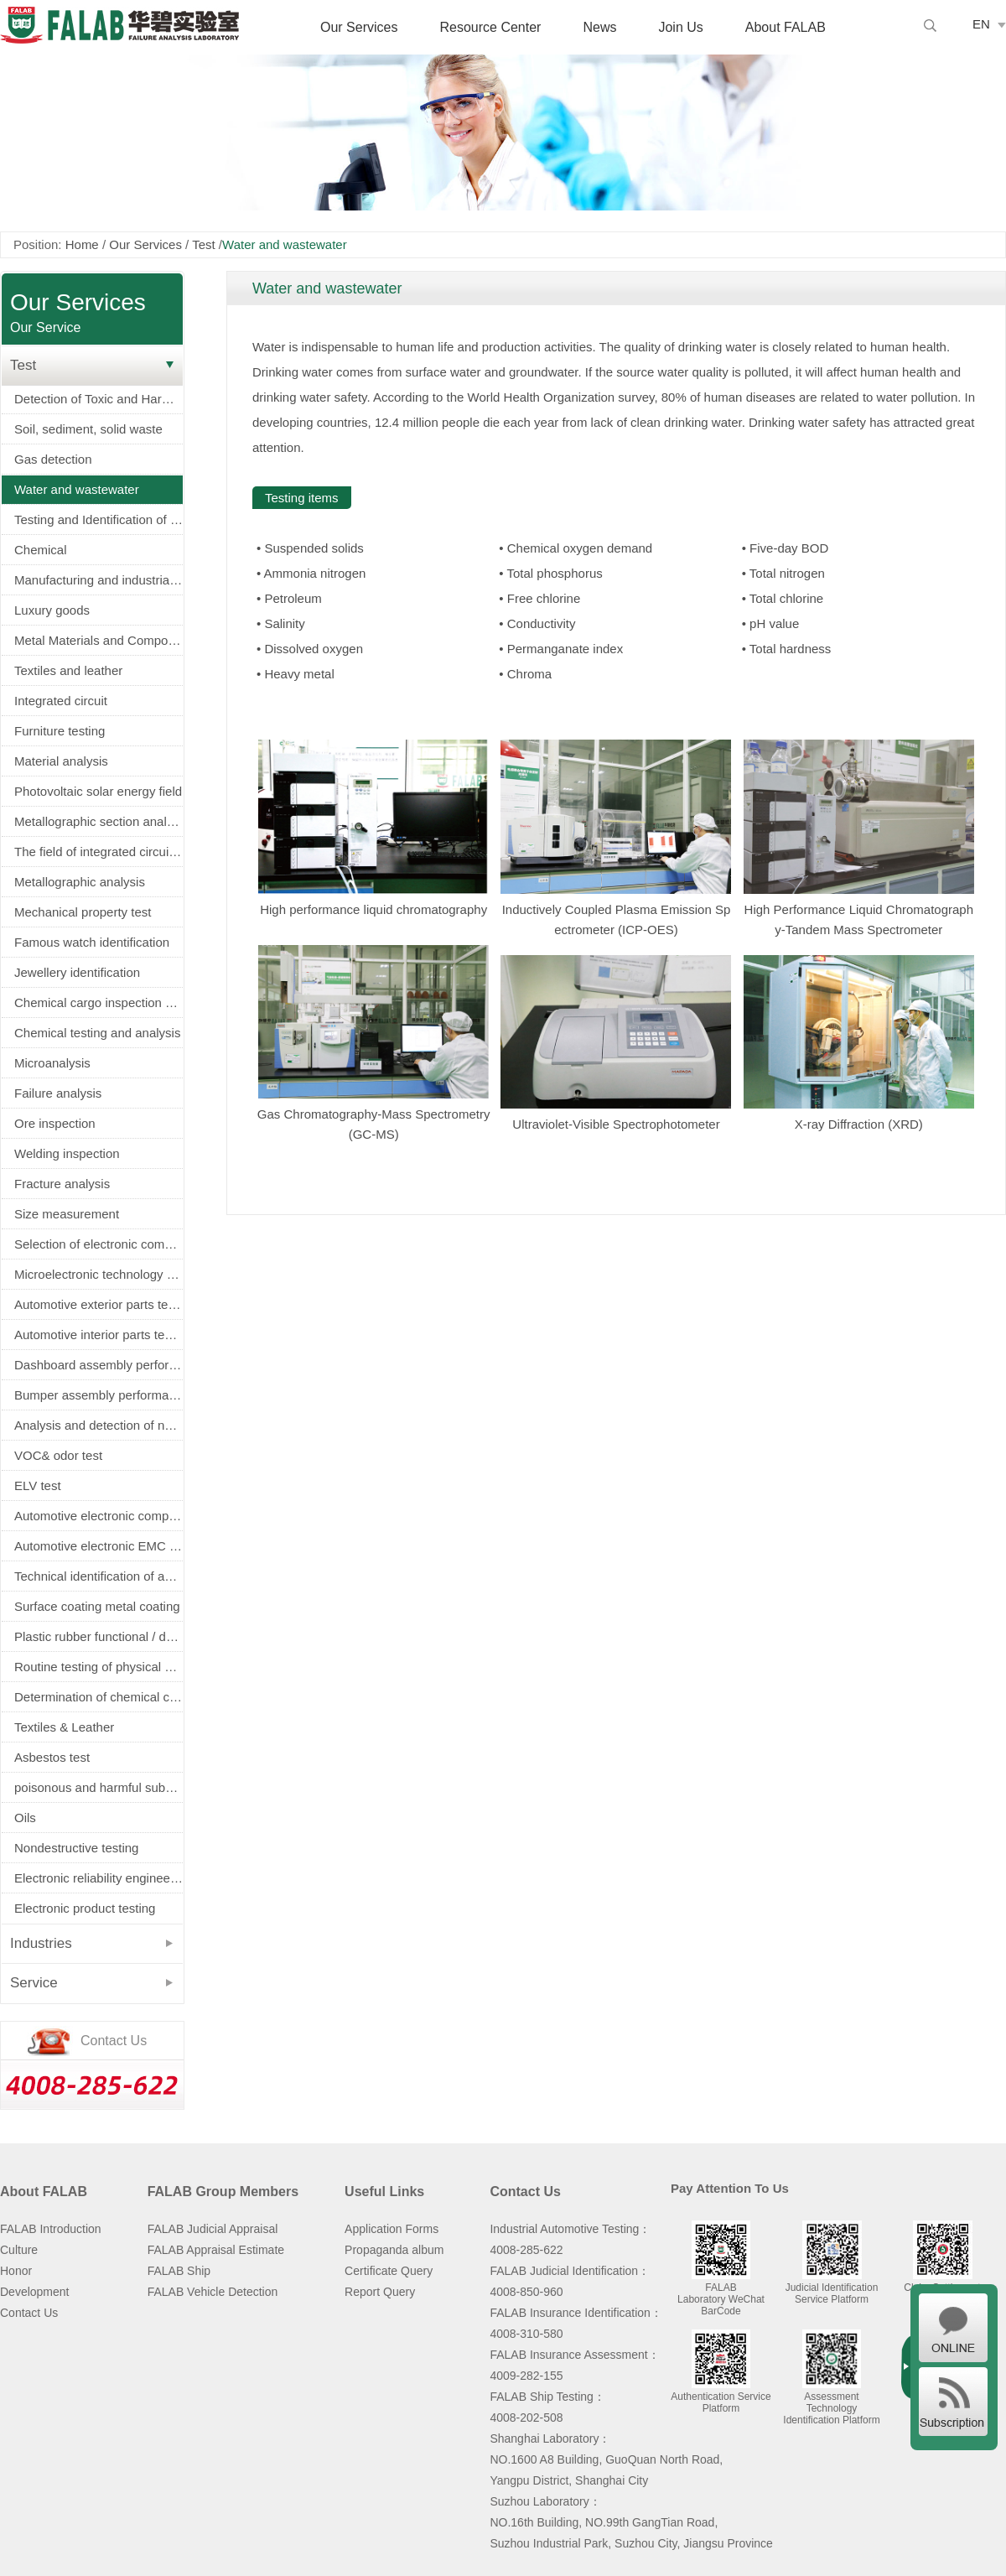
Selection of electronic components (98, 1244)
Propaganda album (394, 2250)
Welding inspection (67, 1153)
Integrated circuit (60, 700)
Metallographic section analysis (98, 821)
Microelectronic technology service (98, 1274)
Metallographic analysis (79, 882)
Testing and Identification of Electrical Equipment (98, 519)
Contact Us (29, 2312)
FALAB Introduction (50, 2229)
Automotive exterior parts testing (98, 1304)
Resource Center (490, 27)
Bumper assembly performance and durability (98, 1395)
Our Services (358, 27)
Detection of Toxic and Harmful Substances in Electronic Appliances (98, 399)
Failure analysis (57, 1093)
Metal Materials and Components (98, 640)
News (599, 27)
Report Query (380, 2291)
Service (34, 1983)
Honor (16, 2270)
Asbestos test (52, 1757)
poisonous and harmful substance (98, 1787)
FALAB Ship (179, 2270)
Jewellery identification (77, 972)
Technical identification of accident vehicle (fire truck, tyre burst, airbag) (98, 1576)
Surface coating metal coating (97, 1606)
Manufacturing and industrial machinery (98, 580)
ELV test (37, 1485)
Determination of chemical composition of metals (98, 1697)
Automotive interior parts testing (98, 1334)
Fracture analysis (62, 1183)
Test (203, 244)
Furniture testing (59, 731)
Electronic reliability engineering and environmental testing (98, 1878)
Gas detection (53, 459)
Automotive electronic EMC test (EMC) (98, 1546)
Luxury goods (52, 610)
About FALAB (785, 27)
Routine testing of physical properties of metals (98, 1666)
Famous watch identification (91, 942)
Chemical (40, 550)
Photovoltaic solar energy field (98, 791)
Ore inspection (55, 1123)
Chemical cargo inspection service (98, 1002)
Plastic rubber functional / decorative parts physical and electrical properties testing (98, 1636)
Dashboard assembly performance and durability (98, 1365)
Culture (19, 2250)
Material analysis (61, 761)
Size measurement (66, 1214)
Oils (25, 1817)
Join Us (680, 27)
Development (35, 2291)
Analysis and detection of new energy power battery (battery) (98, 1425)
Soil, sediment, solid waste (88, 429)
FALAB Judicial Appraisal (213, 2229)
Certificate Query (389, 2270)
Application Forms (391, 2229)
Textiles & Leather (64, 1727)
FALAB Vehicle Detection (213, 2291)
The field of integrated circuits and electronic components (98, 851)
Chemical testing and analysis (97, 1033)
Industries (41, 1943)
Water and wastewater (76, 489)
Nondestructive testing (76, 1848)
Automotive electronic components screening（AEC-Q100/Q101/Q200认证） (98, 1516)
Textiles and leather (68, 670)
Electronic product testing (84, 1908)
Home (82, 244)
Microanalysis (52, 1063)
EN (981, 24)
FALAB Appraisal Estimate (216, 2250)
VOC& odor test (58, 1455)
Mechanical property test (82, 912)
